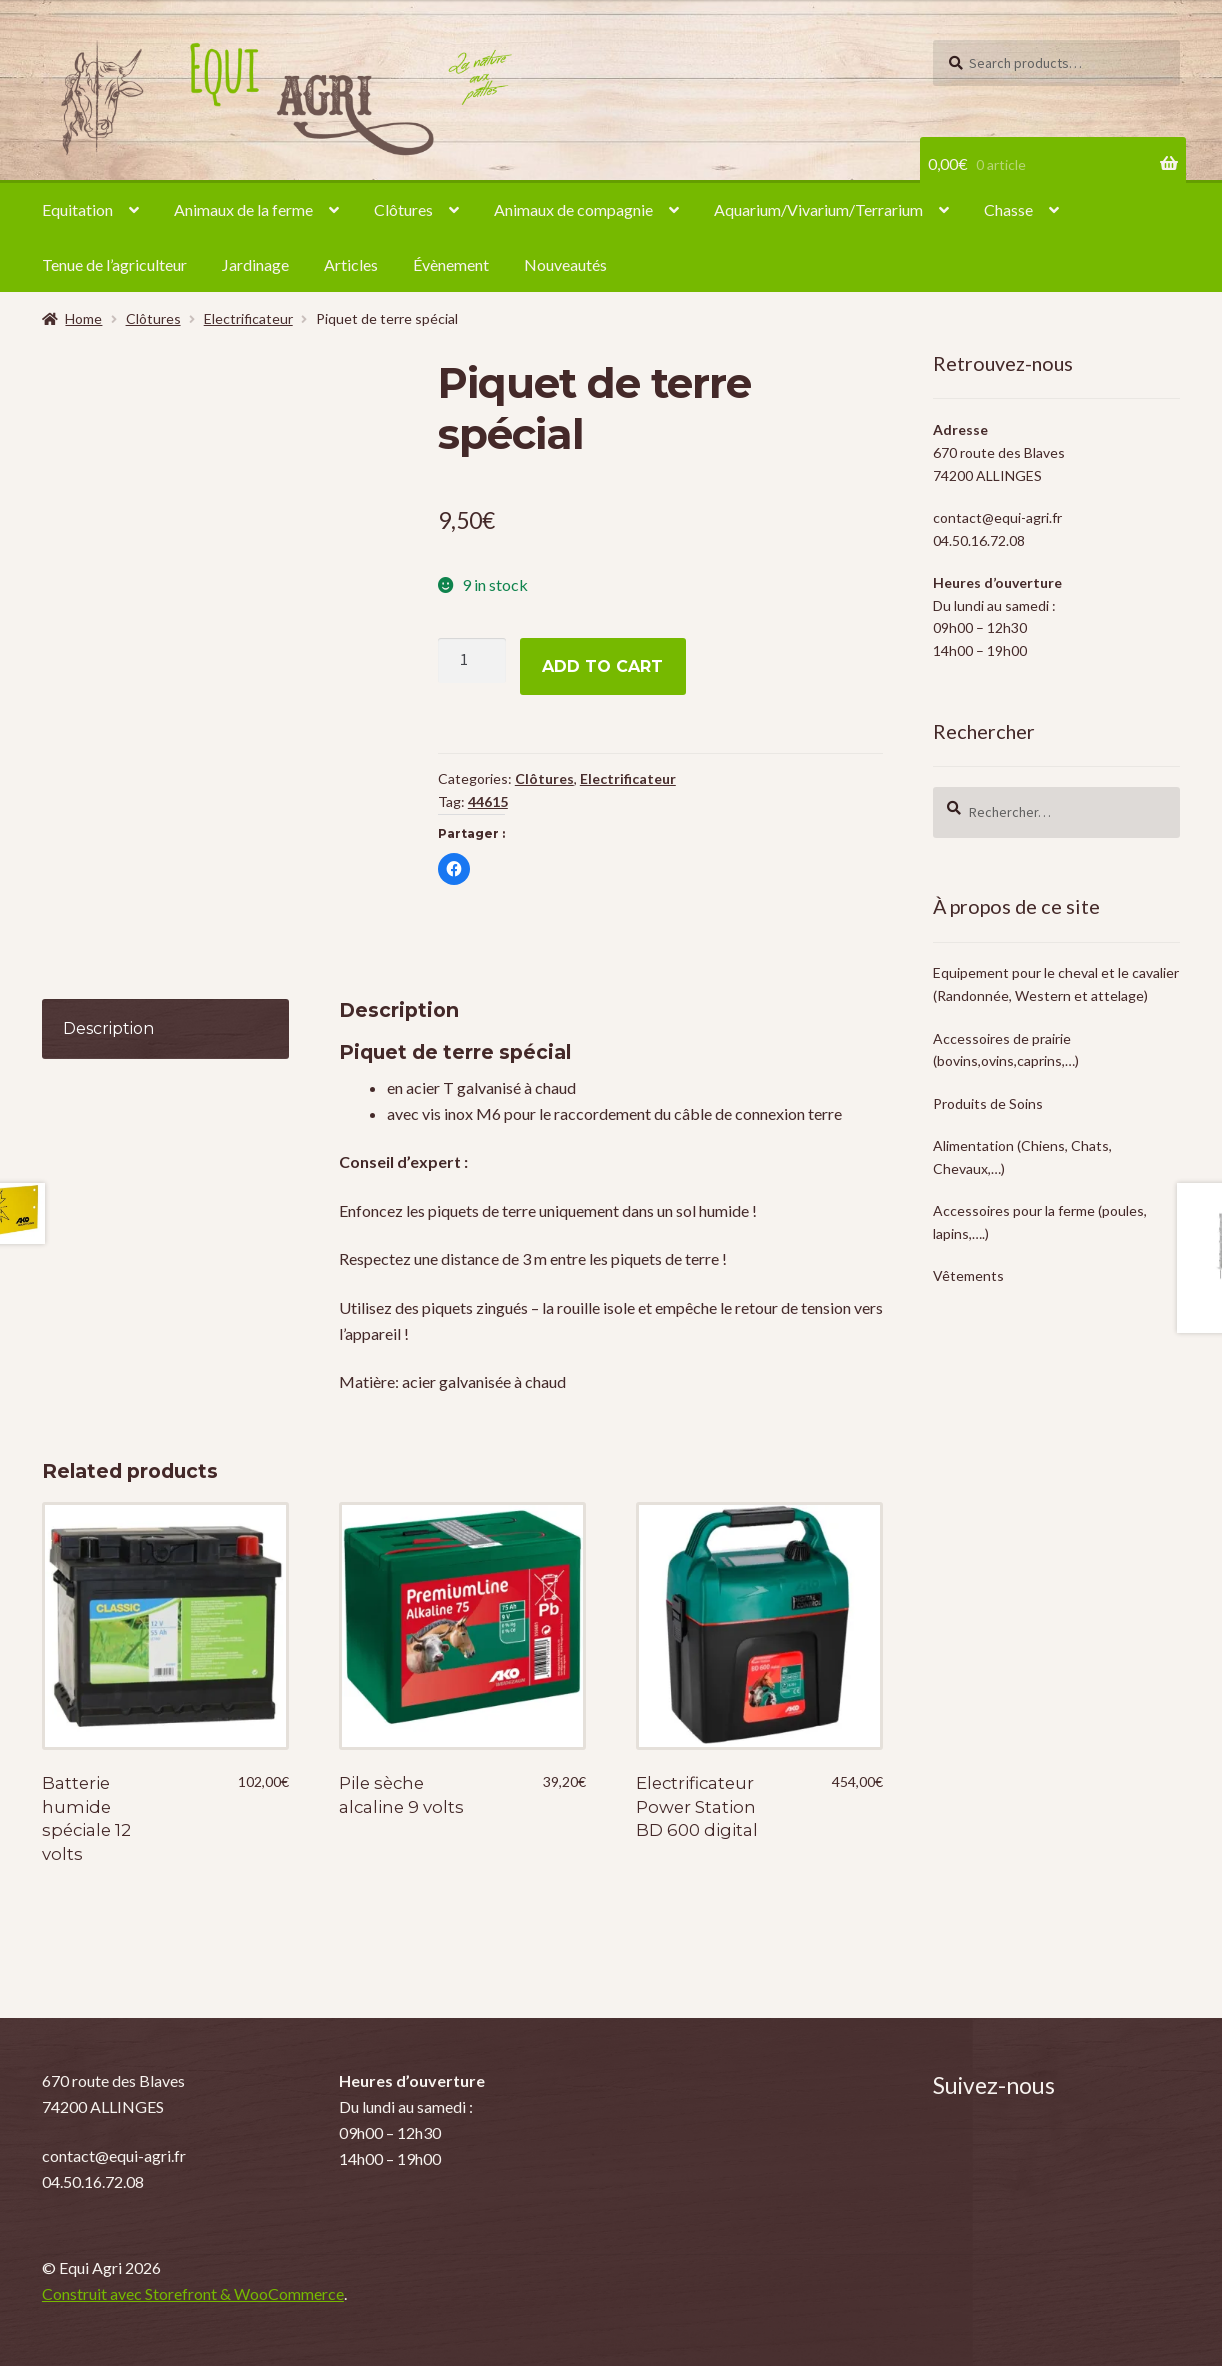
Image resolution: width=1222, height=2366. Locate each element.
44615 (488, 801)
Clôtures (403, 209)
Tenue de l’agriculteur (114, 264)
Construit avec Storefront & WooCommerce (193, 2293)
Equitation (77, 209)
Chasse (1008, 209)
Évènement (451, 264)
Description (108, 1028)
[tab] (165, 1029)
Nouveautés (565, 264)
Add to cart (602, 666)
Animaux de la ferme (243, 209)
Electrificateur (248, 318)
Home (83, 318)
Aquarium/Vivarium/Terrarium (818, 209)
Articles (351, 264)
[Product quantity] (472, 661)
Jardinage (255, 264)
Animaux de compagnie (573, 209)
